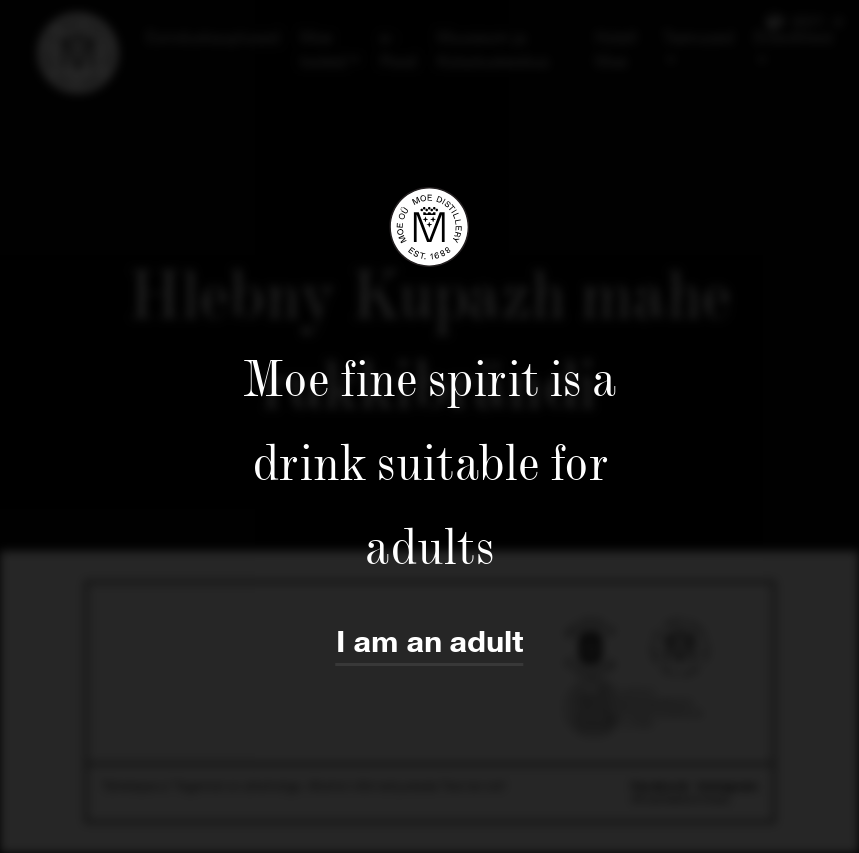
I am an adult (430, 642)
